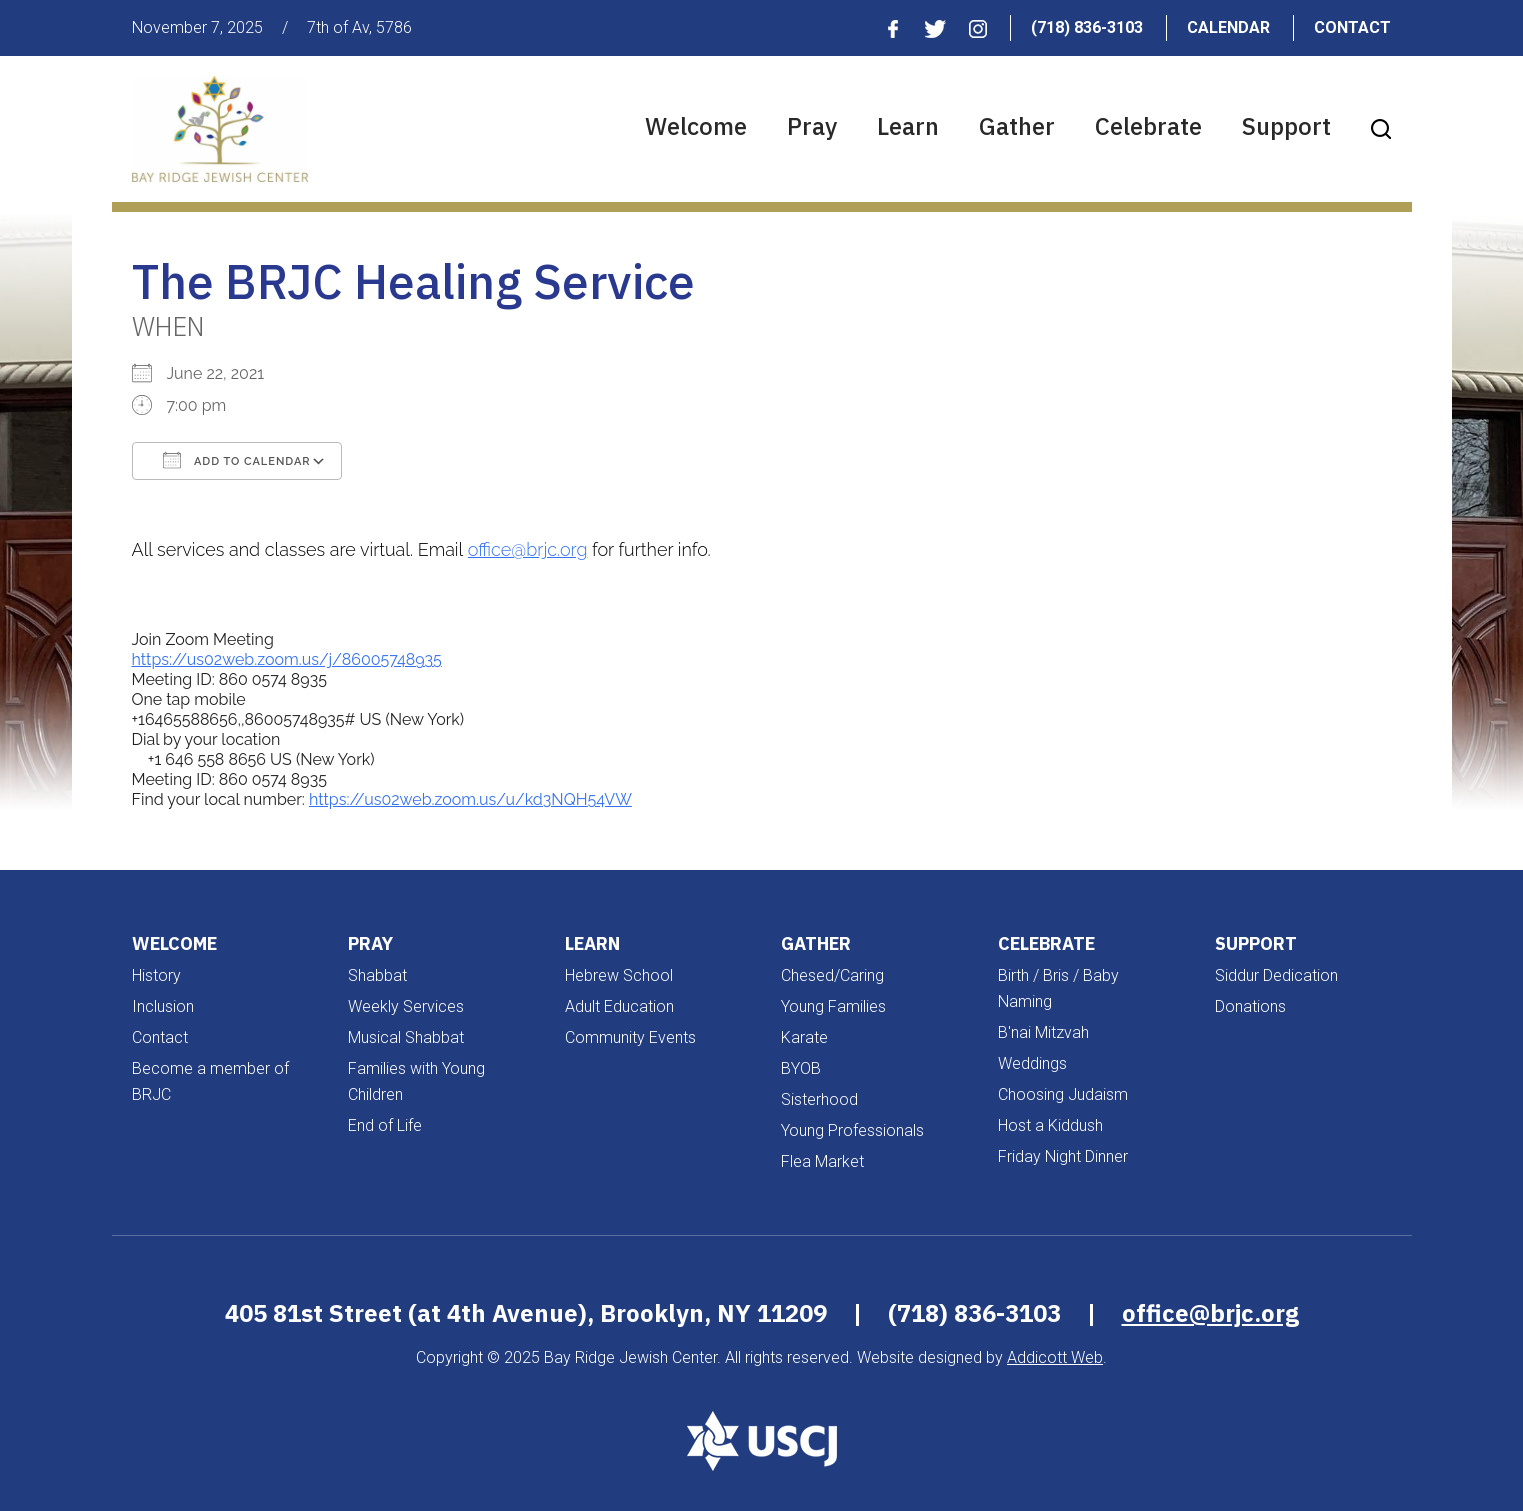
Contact (1352, 27)
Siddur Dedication (1276, 975)
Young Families (833, 1006)
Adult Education (619, 1006)
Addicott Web (1055, 1357)
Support (1286, 126)
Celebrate (1148, 126)
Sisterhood (819, 1099)
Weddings (1032, 1063)
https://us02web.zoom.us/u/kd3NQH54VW (470, 799)
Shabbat (377, 975)
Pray (812, 126)
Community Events (630, 1037)
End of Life (385, 1125)
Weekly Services (406, 1006)
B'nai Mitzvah (1043, 1032)
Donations (1250, 1006)
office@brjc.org (528, 549)
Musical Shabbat (406, 1037)
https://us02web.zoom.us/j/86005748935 (287, 659)
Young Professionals (852, 1130)
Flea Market (822, 1161)
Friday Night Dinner (1063, 1156)
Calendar (1228, 27)
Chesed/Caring (832, 975)
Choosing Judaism (1063, 1094)
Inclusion (163, 1006)
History (156, 975)
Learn (908, 126)
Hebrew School (619, 975)
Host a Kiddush (1050, 1125)
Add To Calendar (237, 460)
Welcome (696, 126)
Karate (804, 1037)
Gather (1017, 126)
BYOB (801, 1068)
